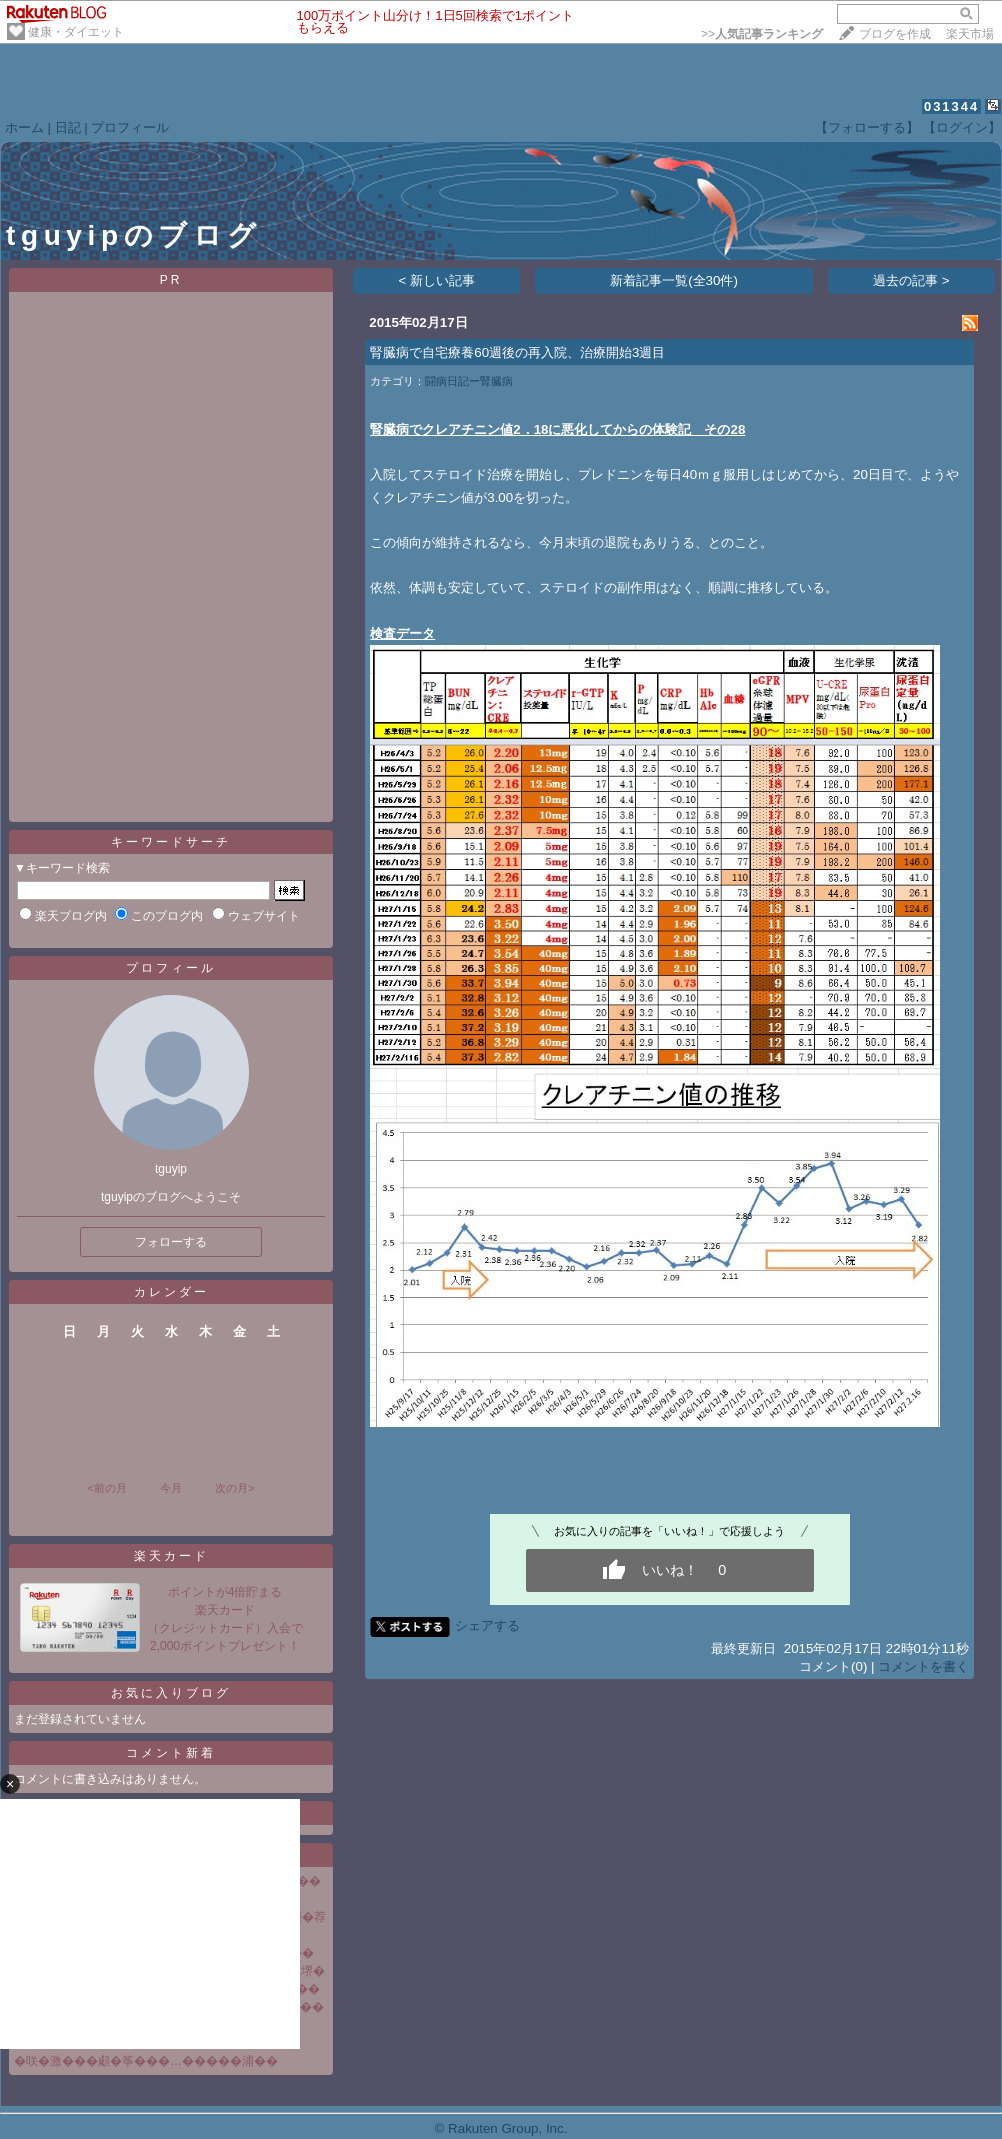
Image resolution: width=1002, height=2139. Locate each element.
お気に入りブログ (171, 1693)
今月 (171, 1488)
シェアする (487, 1625)
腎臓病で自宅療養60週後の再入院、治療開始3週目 (517, 352)
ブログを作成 (895, 34)
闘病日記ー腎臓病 (469, 381)
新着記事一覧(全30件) (674, 280)
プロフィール (130, 127)
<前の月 (106, 1488)
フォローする (171, 1242)
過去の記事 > (911, 280)
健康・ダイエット (76, 32)
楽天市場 (970, 34)
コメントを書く (923, 1666)
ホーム (24, 127)
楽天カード (171, 1556)
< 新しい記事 (437, 280)
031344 (951, 106)
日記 (68, 127)
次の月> (234, 1488)
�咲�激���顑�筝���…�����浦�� (146, 2061)
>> (762, 34)
